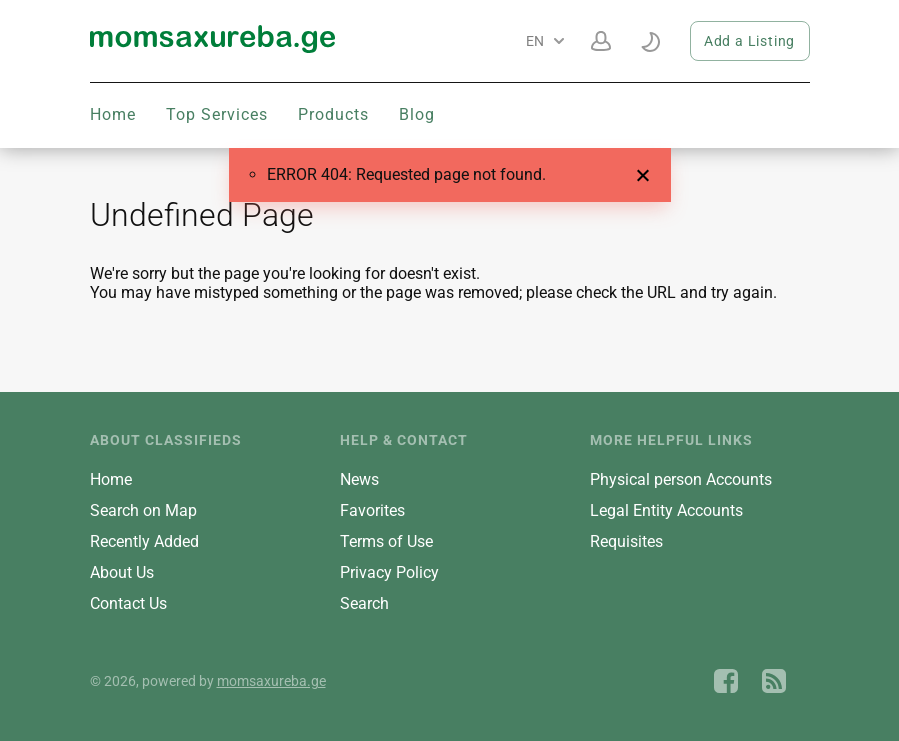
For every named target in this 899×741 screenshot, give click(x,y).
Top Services (217, 114)
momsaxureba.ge (271, 681)
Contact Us (128, 603)
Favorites (372, 510)
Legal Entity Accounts (666, 510)
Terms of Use (386, 541)
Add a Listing (749, 41)
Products (333, 114)
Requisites (626, 541)
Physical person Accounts (681, 479)
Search (364, 603)
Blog (417, 114)
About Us (122, 572)
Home (113, 114)
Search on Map (143, 510)
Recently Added (144, 541)
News (359, 479)
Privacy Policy (389, 572)
